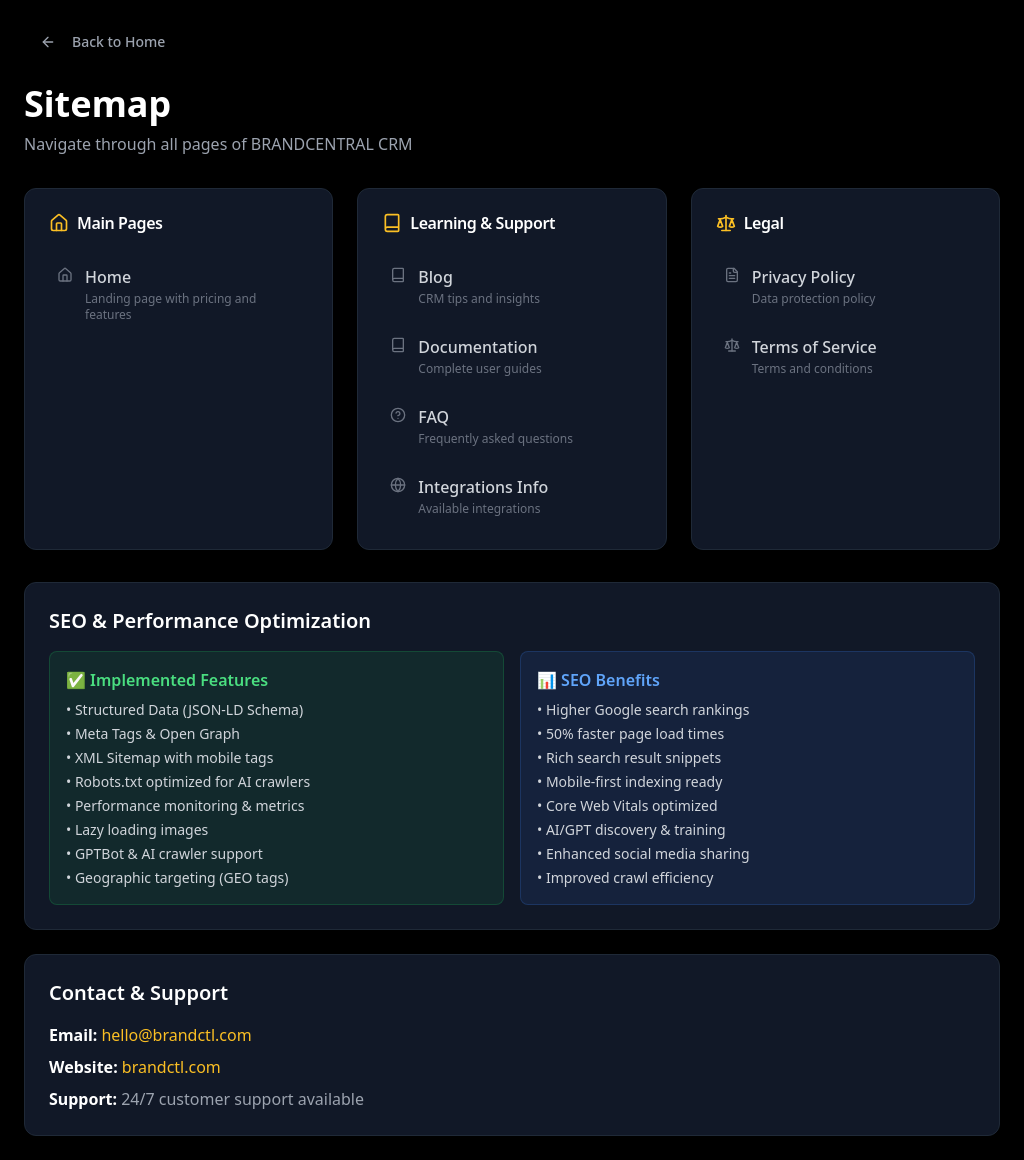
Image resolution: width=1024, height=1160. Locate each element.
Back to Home (102, 41)
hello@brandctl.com (176, 1035)
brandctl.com (171, 1067)
